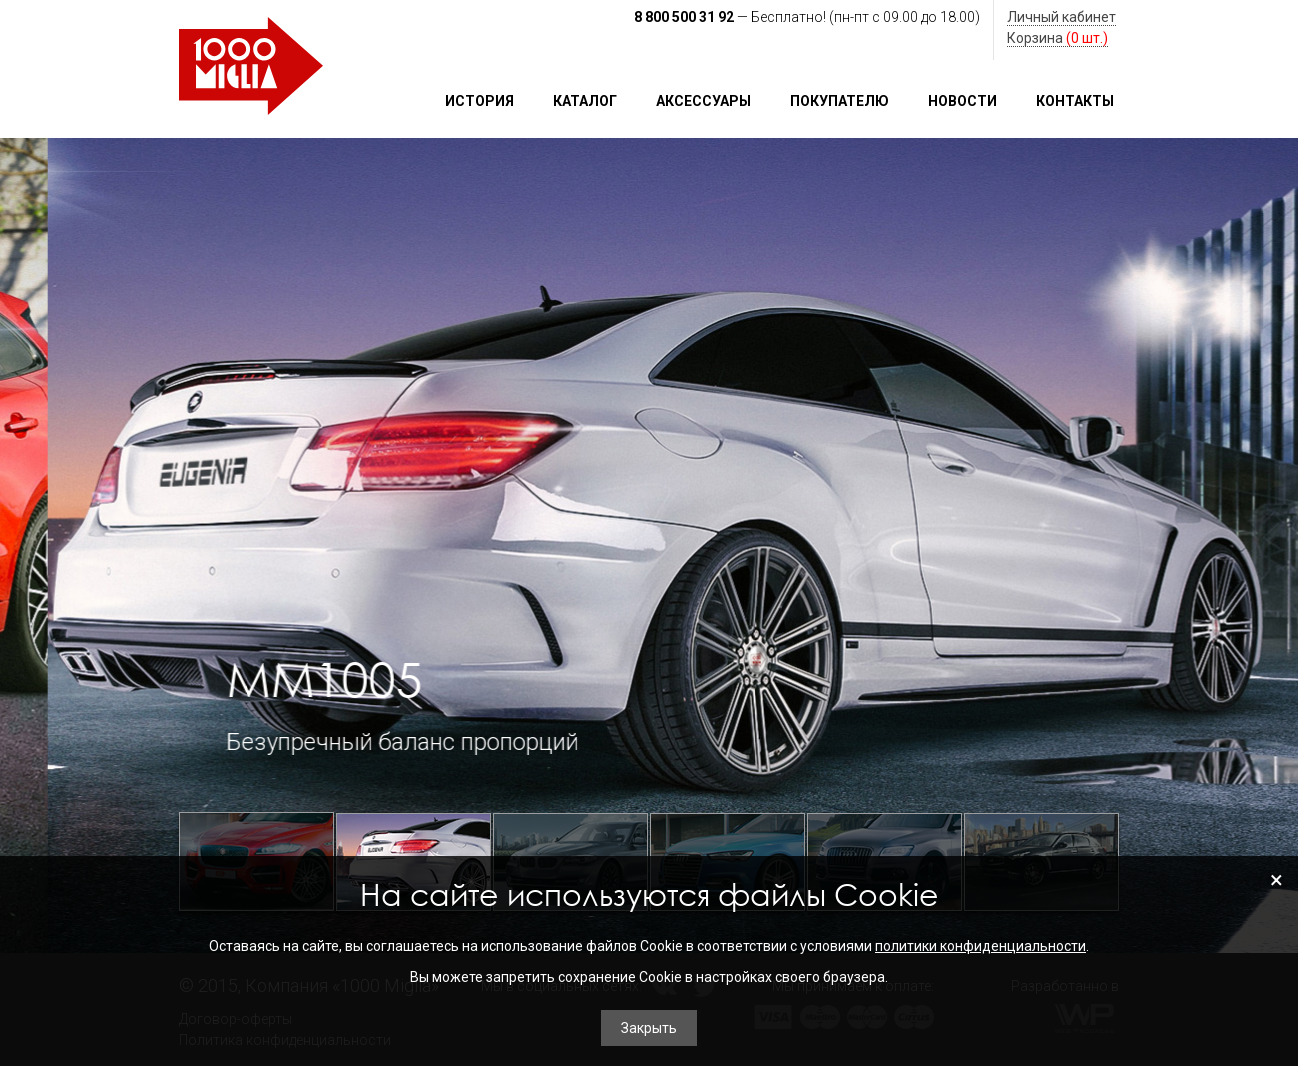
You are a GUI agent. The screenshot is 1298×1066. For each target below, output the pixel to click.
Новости (962, 101)
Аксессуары (703, 101)
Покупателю (839, 101)
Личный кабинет (1061, 17)
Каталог (585, 101)
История (479, 101)
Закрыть (649, 1028)
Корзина (1057, 38)
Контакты (1075, 101)
